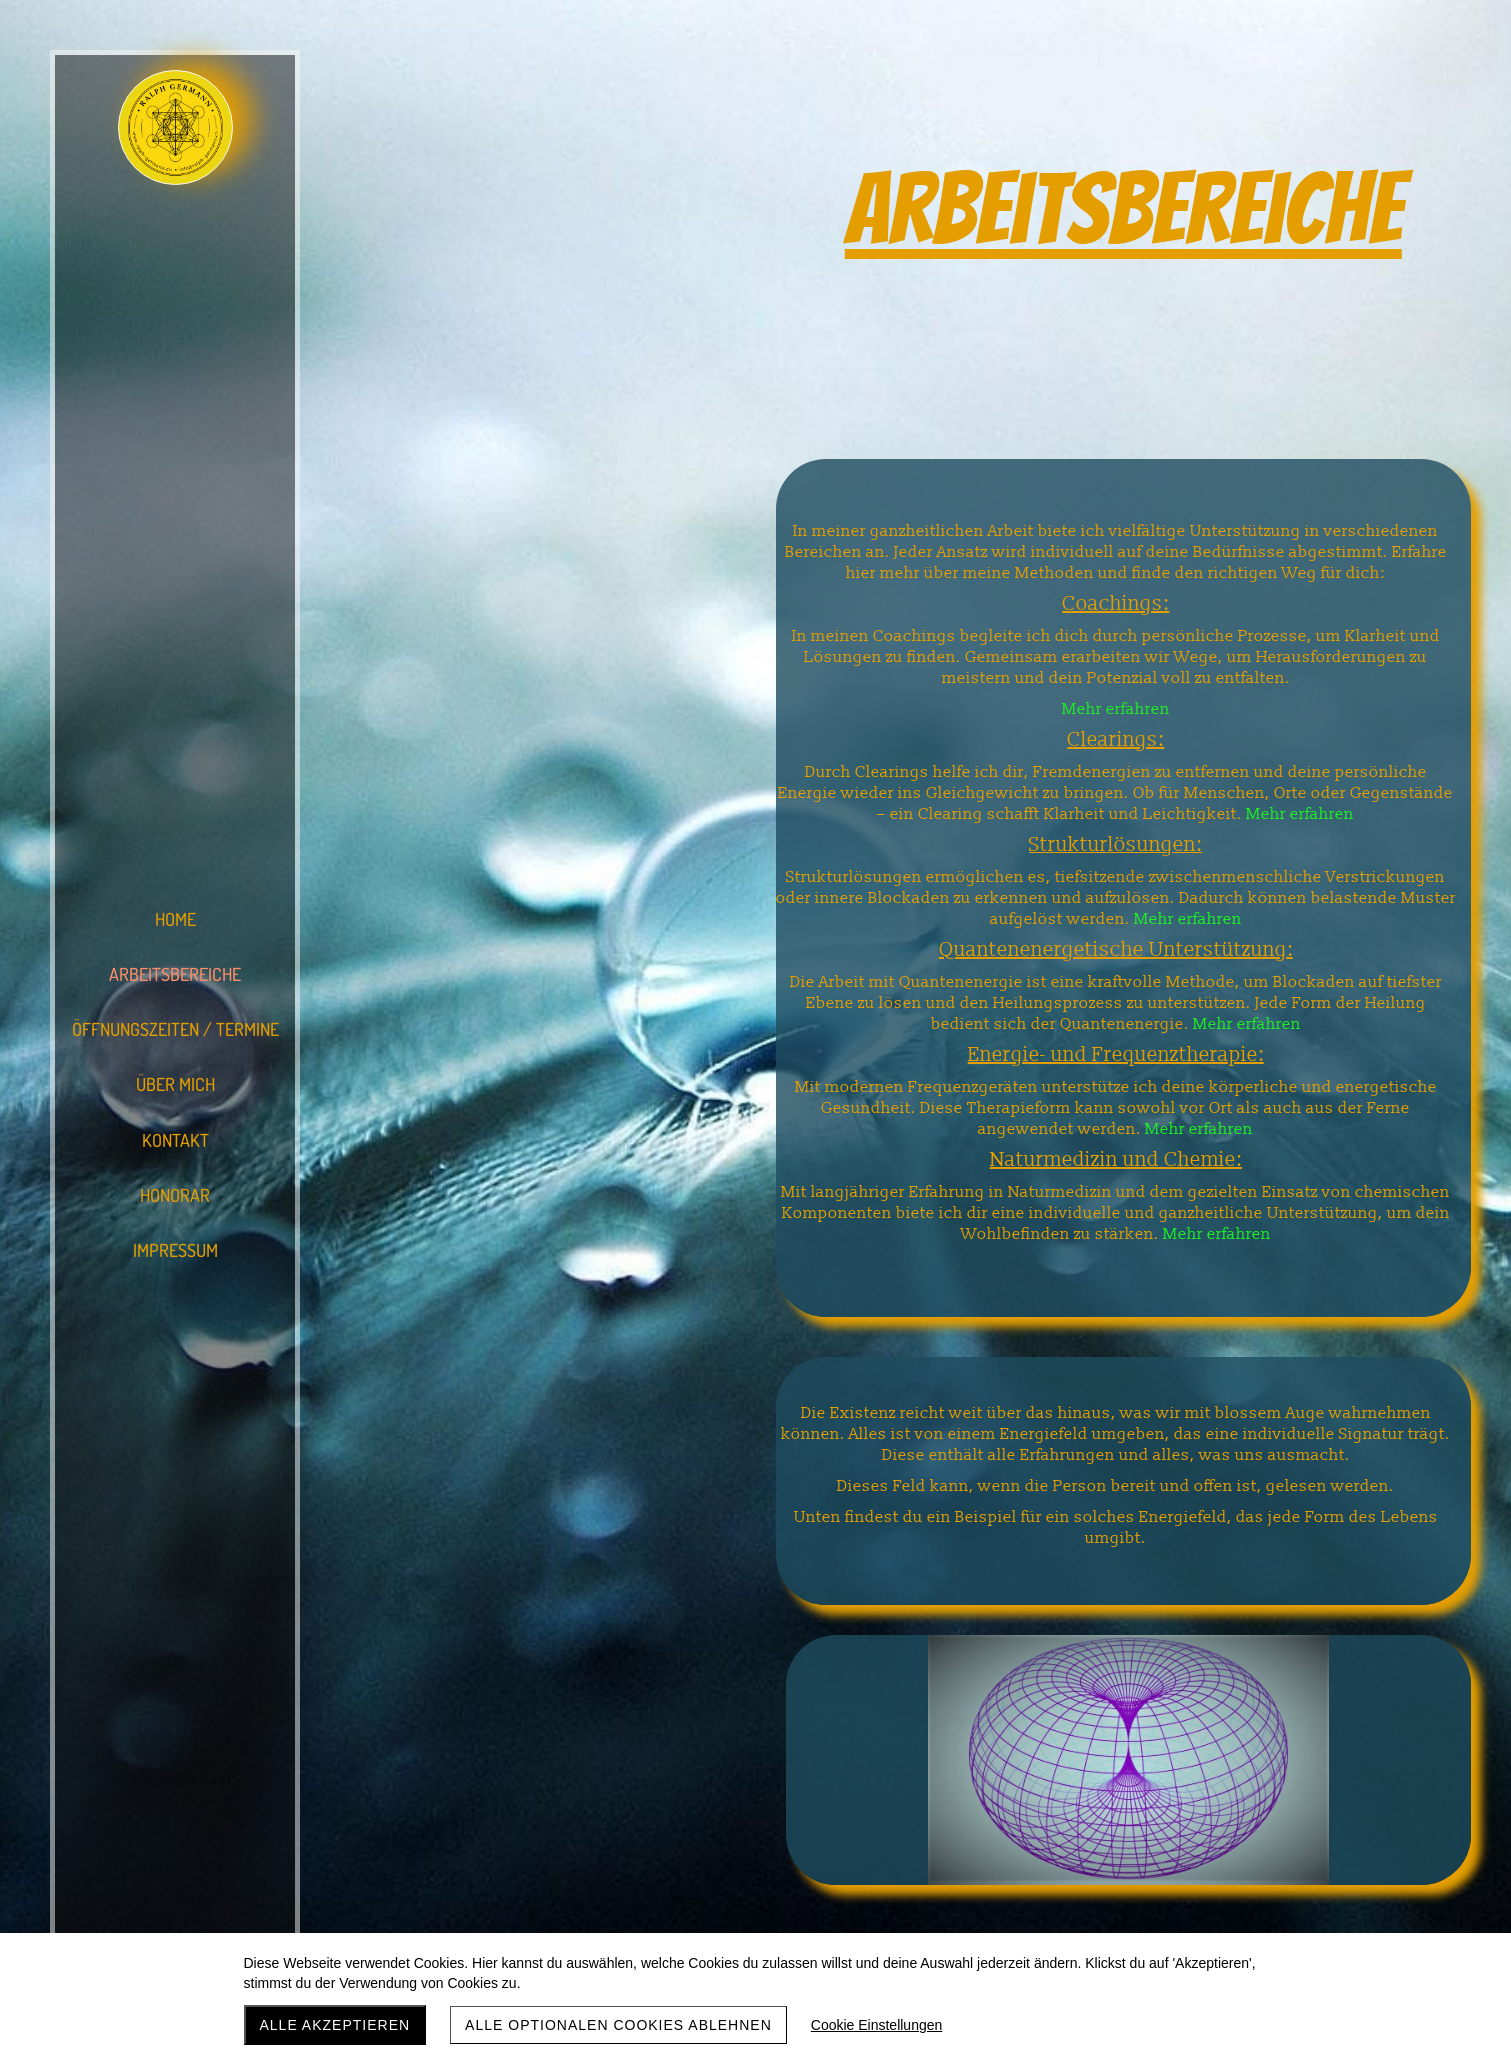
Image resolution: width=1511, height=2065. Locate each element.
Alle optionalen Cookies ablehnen (618, 2025)
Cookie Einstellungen (877, 2025)
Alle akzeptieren (335, 2025)
